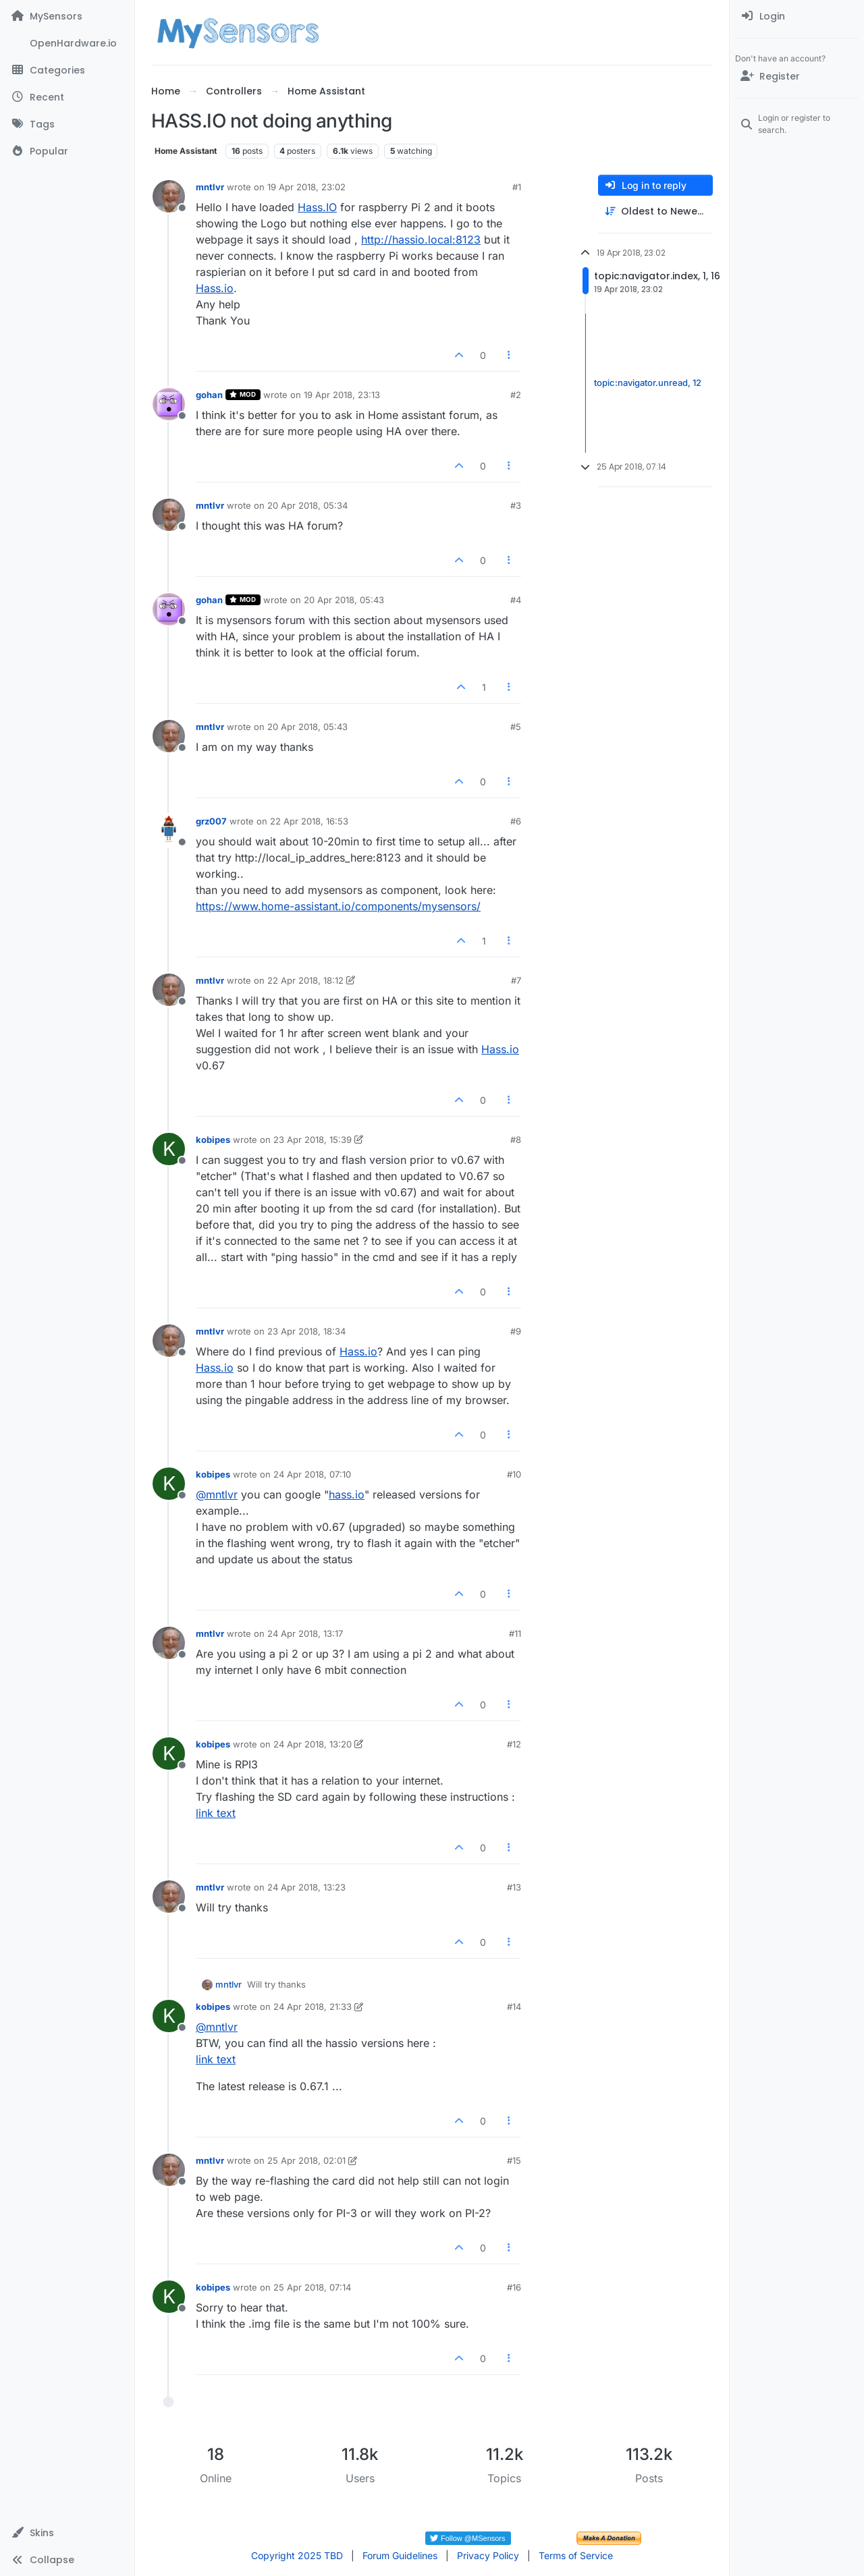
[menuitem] (797, 16)
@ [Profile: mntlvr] (217, 1494)
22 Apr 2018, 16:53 (309, 821)
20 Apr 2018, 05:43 (344, 599)
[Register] (797, 76)
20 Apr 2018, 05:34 (307, 505)
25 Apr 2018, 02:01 (306, 2160)
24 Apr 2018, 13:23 (306, 1887)
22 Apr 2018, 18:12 (305, 980)
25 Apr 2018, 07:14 (312, 2287)
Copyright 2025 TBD (297, 2555)
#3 (515, 505)
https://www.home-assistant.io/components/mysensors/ (338, 906)
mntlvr (210, 186)
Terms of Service (576, 2555)
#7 (516, 980)
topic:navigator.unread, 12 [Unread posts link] (647, 382)
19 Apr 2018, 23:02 (306, 186)
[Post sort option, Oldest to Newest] (655, 211)
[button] (67, 2533)
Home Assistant (186, 151)
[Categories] (67, 70)
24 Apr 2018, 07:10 (312, 1474)
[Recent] (67, 97)
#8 (515, 1139)
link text (216, 1813)
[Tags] (67, 124)
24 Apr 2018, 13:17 (305, 1633)
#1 (516, 186)
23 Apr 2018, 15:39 (312, 1139)
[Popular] (67, 151)
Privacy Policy (488, 2555)
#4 (515, 599)
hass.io (346, 1494)
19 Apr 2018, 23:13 (342, 394)
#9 (515, 1331)
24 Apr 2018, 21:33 (312, 2006)
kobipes (213, 1139)
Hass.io (215, 288)
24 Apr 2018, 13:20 (312, 1744)
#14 (514, 2006)
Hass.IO (317, 207)
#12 (514, 1744)
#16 (514, 2287)
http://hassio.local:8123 (421, 239)
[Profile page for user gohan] (169, 404)
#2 (515, 394)
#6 (515, 821)
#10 (514, 1474)
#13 (514, 1887)
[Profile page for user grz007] (169, 830)
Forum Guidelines (399, 2555)
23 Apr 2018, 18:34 (306, 1331)
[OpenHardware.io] (67, 43)
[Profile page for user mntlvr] (169, 196)
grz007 (211, 821)
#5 (515, 726)
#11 (515, 1633)
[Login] (797, 16)
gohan (209, 394)
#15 (514, 2160)
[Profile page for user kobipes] (169, 1149)
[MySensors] (67, 16)
